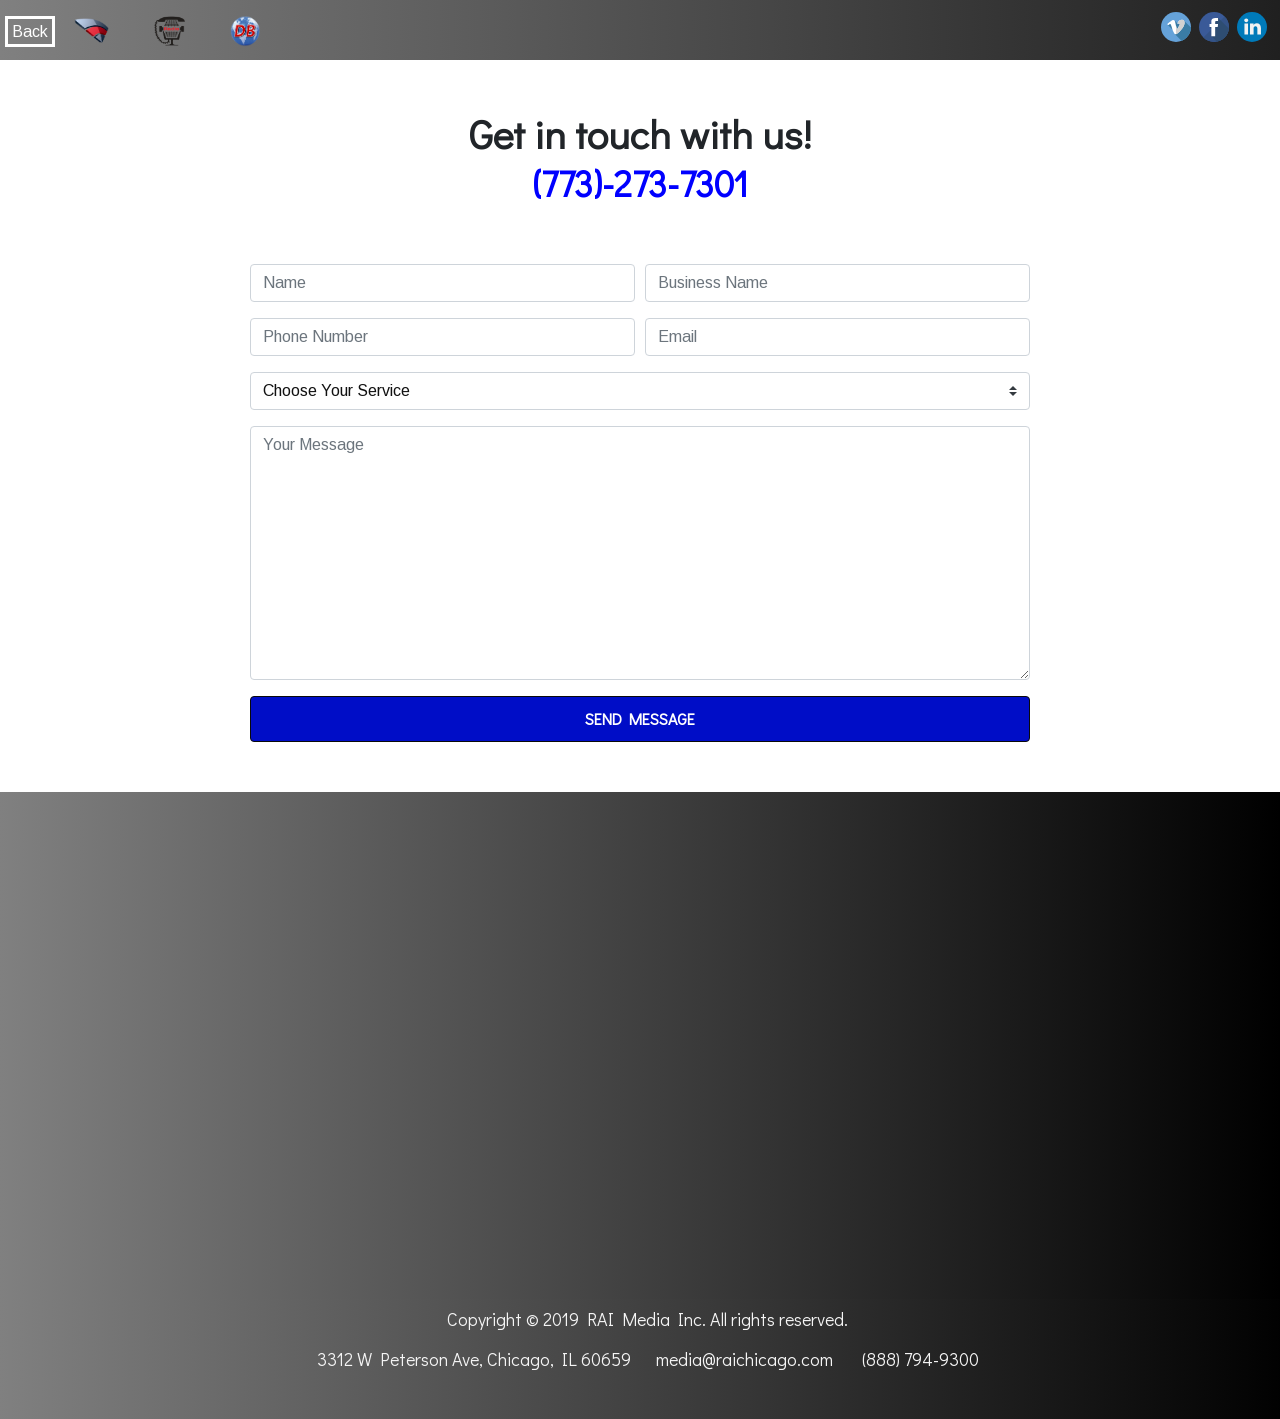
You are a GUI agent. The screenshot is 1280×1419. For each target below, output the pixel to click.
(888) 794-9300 (920, 1359)
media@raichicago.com (744, 1359)
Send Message (640, 718)
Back (30, 31)
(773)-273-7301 (640, 183)
